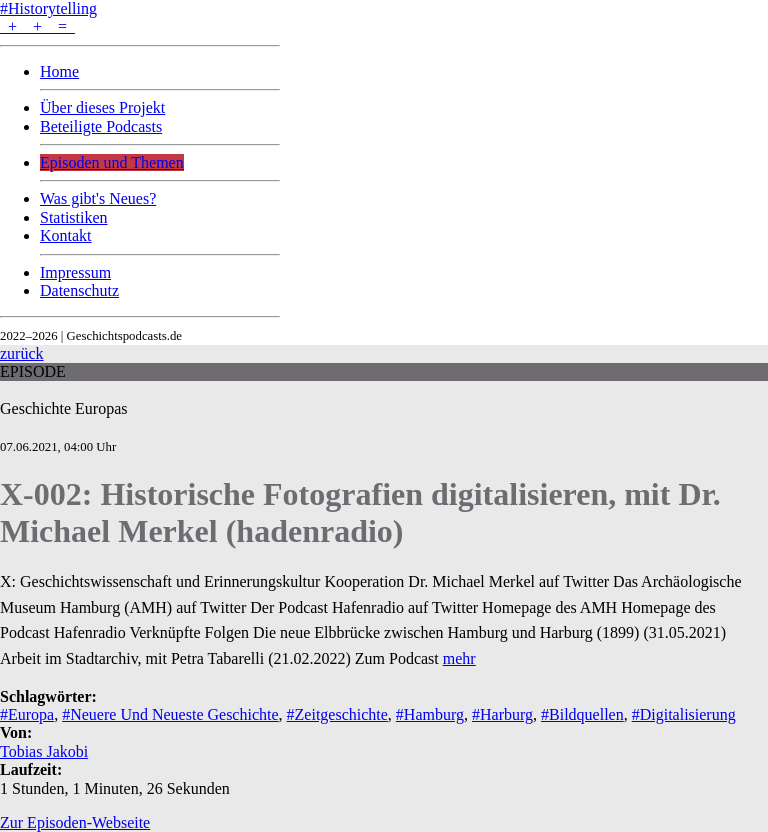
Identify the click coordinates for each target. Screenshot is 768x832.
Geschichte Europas (64, 408)
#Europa (27, 714)
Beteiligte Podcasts (101, 126)
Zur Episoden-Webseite (75, 822)
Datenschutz (79, 290)
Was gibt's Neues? (98, 198)
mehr (459, 658)
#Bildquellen (582, 714)
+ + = (37, 26)
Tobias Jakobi (44, 751)
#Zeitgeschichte (337, 714)
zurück (22, 353)
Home (59, 71)
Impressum (75, 272)
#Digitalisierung (684, 714)
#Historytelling (48, 8)
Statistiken (74, 217)
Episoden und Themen (112, 162)
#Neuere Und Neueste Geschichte (170, 714)
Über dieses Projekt (102, 107)
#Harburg (502, 714)
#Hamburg (430, 714)
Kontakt (66, 235)
